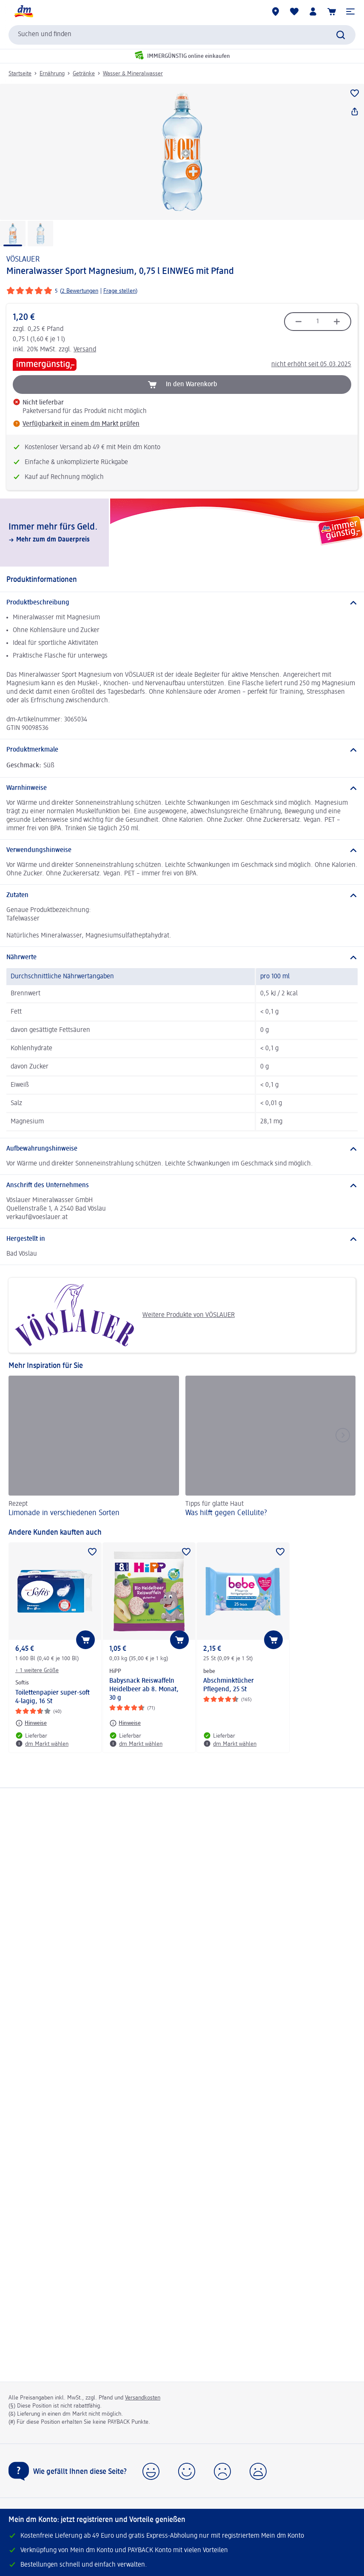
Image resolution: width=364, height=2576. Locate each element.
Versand (85, 349)
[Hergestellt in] (182, 1239)
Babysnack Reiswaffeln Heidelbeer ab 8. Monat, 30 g (144, 1689)
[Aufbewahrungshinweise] (182, 1149)
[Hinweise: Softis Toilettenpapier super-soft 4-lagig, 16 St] (31, 1723)
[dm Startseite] (23, 11)
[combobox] (182, 35)
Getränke (84, 74)
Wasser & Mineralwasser (133, 74)
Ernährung (52, 74)
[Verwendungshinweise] (182, 850)
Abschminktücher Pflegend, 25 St (228, 1685)
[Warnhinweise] (182, 788)
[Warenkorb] (332, 11)
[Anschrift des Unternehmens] (182, 1185)
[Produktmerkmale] (182, 750)
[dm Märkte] (275, 11)
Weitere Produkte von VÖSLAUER (125, 1315)
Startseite (20, 74)
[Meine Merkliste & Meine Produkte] (294, 11)
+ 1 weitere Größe (37, 1670)
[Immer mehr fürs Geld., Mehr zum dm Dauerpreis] (182, 533)
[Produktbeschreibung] (182, 602)
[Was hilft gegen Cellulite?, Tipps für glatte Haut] (270, 1447)
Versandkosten (142, 2398)
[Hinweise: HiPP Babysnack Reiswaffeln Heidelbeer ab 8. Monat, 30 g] (125, 1723)
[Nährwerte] (182, 957)
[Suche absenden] (340, 35)
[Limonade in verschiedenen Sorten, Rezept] (94, 1447)
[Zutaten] (182, 895)
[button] (350, 11)
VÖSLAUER (23, 259)
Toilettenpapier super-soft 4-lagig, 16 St (52, 1697)
